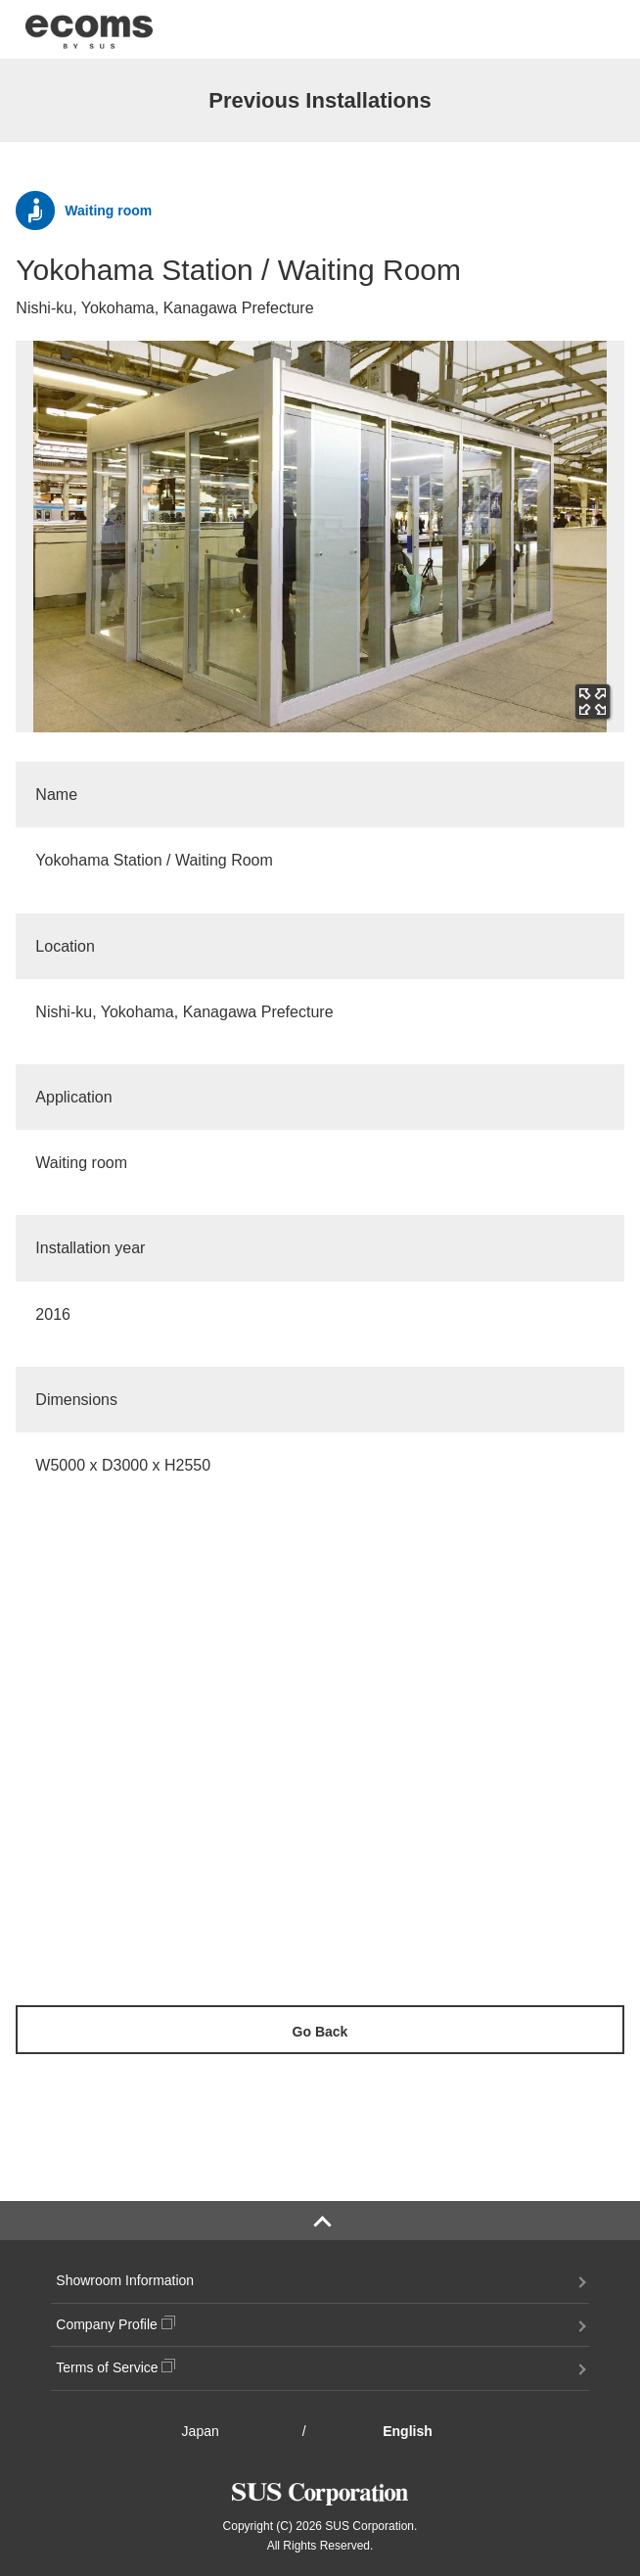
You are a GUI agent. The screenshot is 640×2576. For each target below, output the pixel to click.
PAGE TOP (320, 2220)
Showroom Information (125, 2280)
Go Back (320, 2031)
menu (591, 31)
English (408, 2431)
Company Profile (115, 2324)
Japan (200, 2431)
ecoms (89, 29)
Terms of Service (115, 2367)
